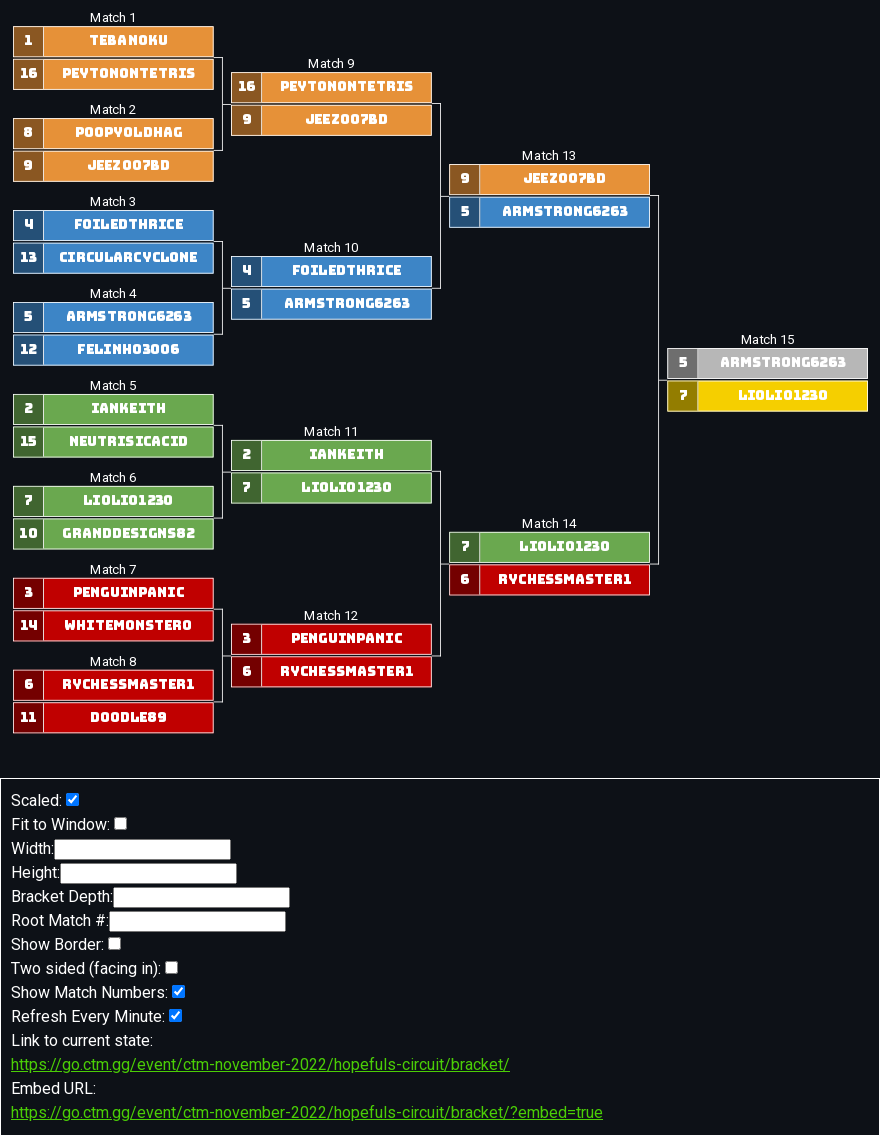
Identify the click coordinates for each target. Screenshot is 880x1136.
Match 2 (112, 110)
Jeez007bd (128, 166)
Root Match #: (148, 921)
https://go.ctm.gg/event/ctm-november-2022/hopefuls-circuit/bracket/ (260, 1064)
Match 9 (331, 64)
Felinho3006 (128, 350)
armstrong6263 (127, 317)
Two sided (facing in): (94, 968)
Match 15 (767, 340)
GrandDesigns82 (128, 534)
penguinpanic (127, 593)
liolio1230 (128, 501)
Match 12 (331, 616)
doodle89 (128, 718)
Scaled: (45, 800)
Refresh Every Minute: (96, 1016)
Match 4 (112, 294)
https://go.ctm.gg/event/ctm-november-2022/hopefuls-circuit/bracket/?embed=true (307, 1112)
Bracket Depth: (150, 897)
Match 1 (112, 18)
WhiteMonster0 (128, 626)
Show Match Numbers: (98, 992)
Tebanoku (128, 42)
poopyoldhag (127, 134)
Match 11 (331, 432)
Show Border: (66, 944)
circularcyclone (127, 258)
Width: (121, 849)
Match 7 (112, 570)
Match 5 (112, 386)
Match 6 (112, 478)
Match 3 (112, 202)
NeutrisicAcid (128, 442)
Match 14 (549, 524)
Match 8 (112, 662)
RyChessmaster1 (127, 685)
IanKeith (127, 409)
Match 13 (549, 156)
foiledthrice (127, 225)
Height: (124, 873)
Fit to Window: (69, 824)
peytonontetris (128, 74)
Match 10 (331, 248)
